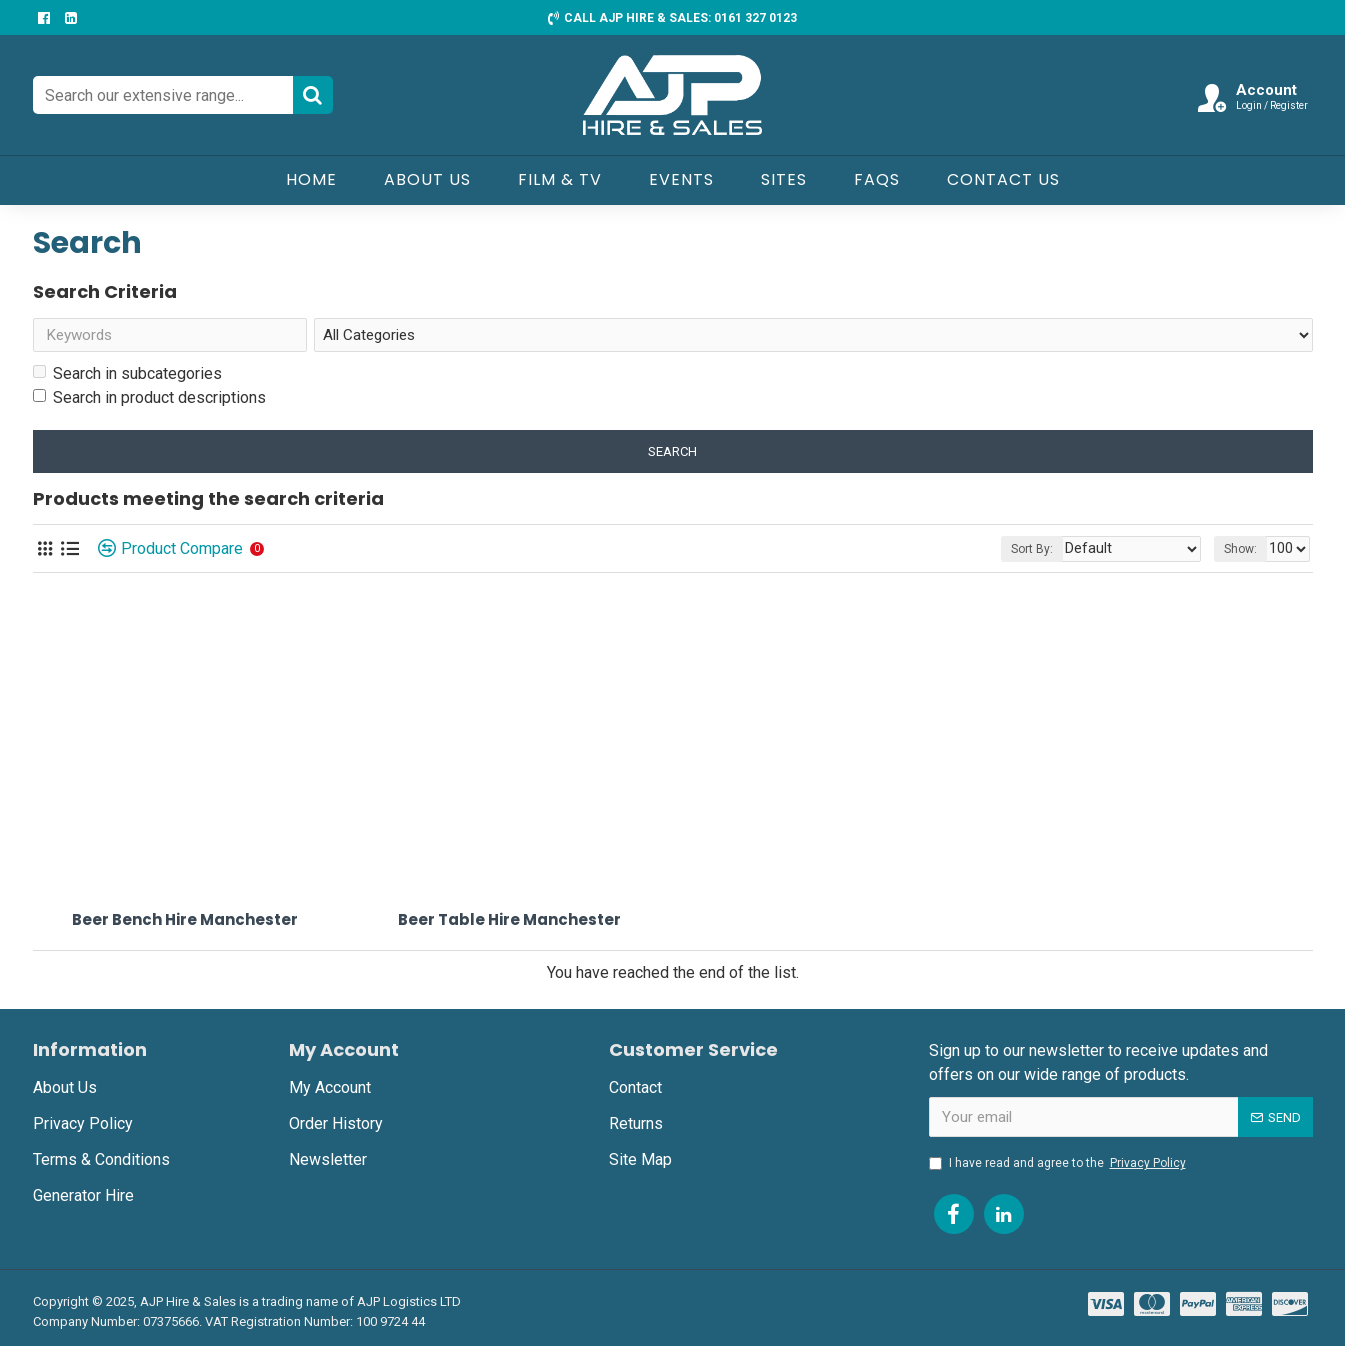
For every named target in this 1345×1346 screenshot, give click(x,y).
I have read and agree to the (1059, 1163)
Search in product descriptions (149, 401)
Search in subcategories (127, 377)
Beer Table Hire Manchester (509, 924)
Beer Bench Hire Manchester (185, 924)
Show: (1243, 553)
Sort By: (1055, 553)
